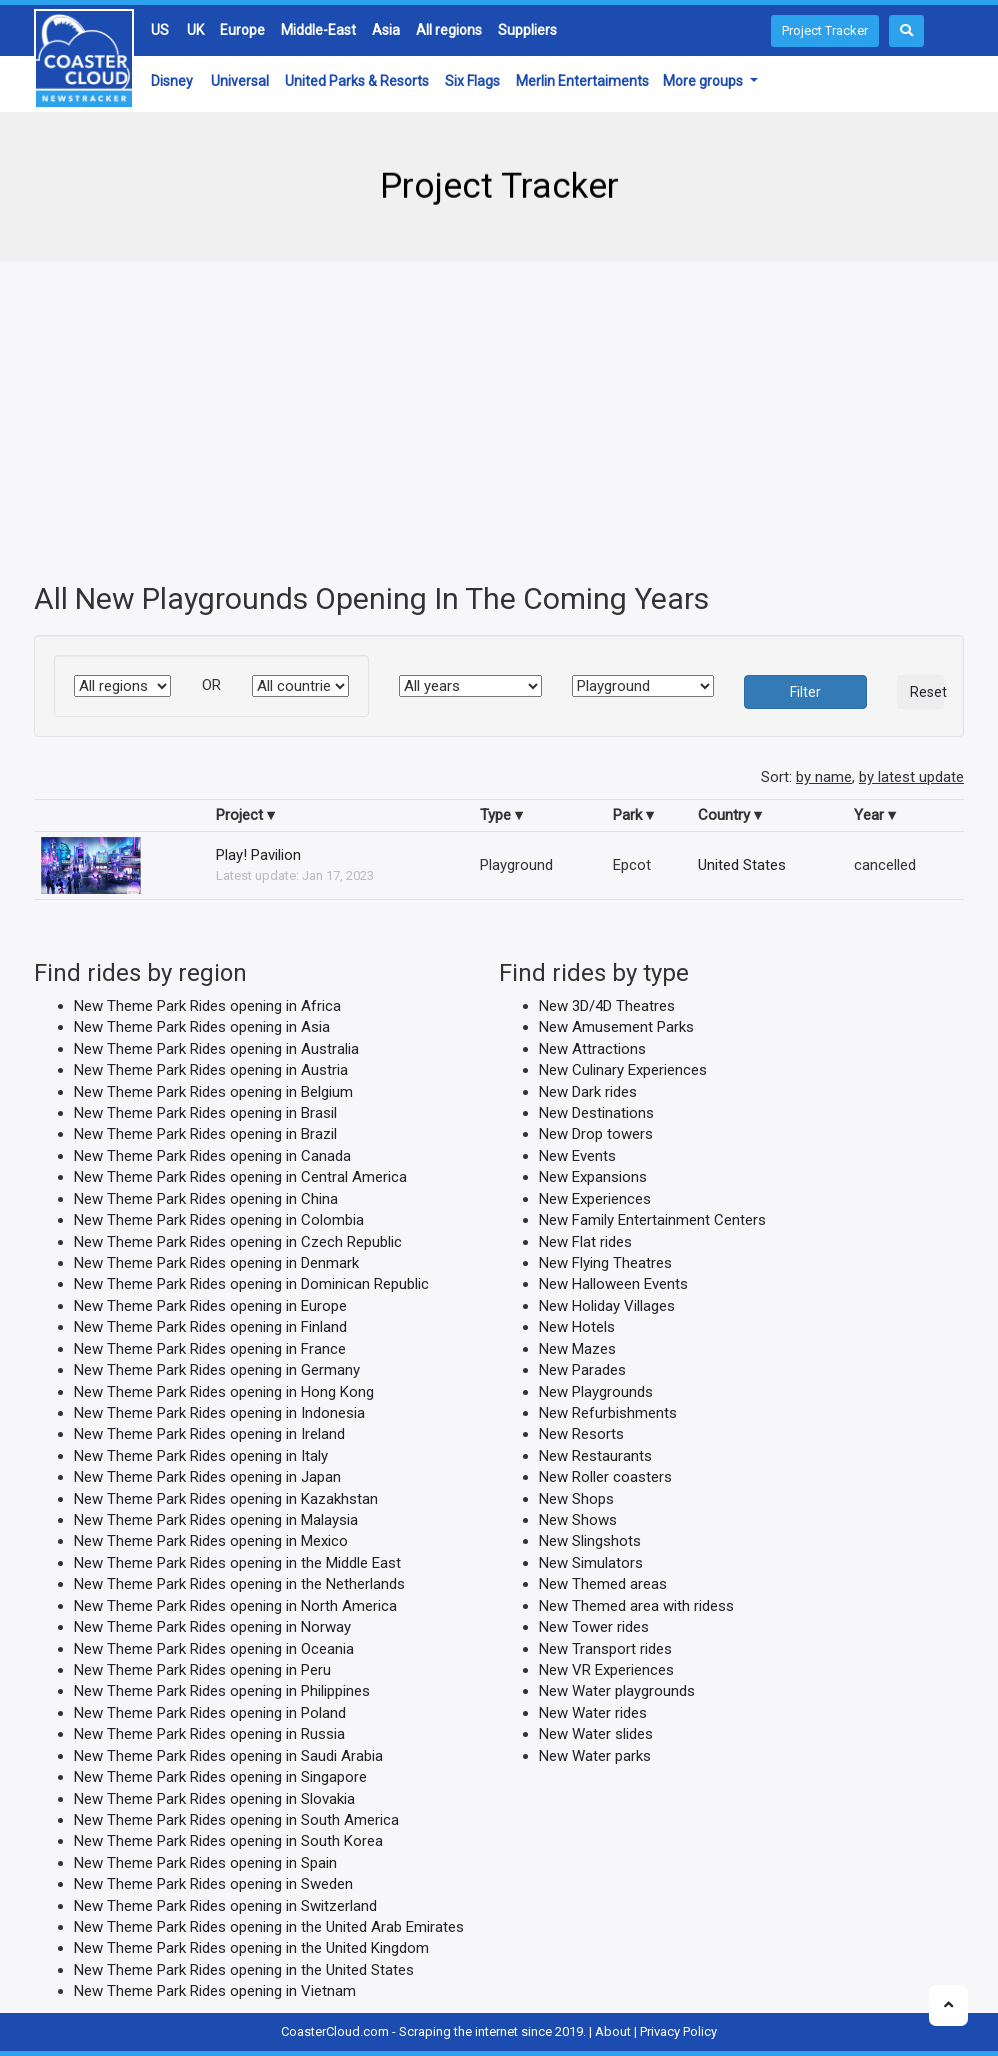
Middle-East (318, 30)
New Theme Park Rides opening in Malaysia (216, 1520)
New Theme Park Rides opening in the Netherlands (239, 1584)
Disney (172, 81)
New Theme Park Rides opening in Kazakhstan (226, 1498)
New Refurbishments (608, 1413)
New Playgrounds (596, 1391)
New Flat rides (585, 1241)
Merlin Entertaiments (582, 81)
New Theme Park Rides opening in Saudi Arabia (228, 1755)
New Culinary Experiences (623, 1070)
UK (195, 30)
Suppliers (527, 30)
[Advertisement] (499, 422)
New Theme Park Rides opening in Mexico (211, 1541)
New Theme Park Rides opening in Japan (207, 1477)
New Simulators (591, 1562)
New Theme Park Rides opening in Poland (210, 1712)
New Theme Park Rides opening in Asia (202, 1027)
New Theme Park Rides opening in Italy (201, 1455)
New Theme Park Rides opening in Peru (202, 1670)
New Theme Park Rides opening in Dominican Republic (251, 1284)
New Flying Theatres (605, 1263)
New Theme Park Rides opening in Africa (207, 1005)
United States (742, 864)
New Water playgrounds (617, 1691)
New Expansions (593, 1177)
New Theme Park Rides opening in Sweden (213, 1884)
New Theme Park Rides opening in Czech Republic (238, 1241)
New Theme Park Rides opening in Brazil (205, 1134)
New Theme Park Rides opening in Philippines (222, 1691)
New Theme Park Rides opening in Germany (217, 1370)
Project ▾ (245, 814)
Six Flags (472, 81)
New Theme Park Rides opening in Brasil (205, 1113)
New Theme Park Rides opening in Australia (216, 1048)
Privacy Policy (678, 2030)
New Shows (578, 1520)
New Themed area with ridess (636, 1605)
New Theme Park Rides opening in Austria (211, 1070)
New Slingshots (590, 1541)
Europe (242, 30)
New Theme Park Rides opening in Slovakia (214, 1798)
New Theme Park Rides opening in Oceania (214, 1648)
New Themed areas (603, 1584)
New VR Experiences (606, 1670)
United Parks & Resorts (357, 81)
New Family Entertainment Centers (652, 1220)
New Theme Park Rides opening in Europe (210, 1305)
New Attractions (592, 1048)
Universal (240, 81)
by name (824, 777)
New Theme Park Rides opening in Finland (210, 1327)
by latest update (911, 777)
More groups (704, 81)
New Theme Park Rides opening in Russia (209, 1734)
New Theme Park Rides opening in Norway (212, 1627)
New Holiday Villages (607, 1305)
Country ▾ (730, 814)
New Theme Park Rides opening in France (210, 1348)
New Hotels (577, 1327)
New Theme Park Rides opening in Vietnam (215, 1991)
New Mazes (577, 1348)
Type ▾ (501, 814)
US (160, 30)
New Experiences (595, 1198)
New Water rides (593, 1712)
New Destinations (596, 1113)
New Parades (582, 1370)
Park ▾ (633, 814)
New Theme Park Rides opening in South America (236, 1820)
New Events (577, 1155)
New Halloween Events (613, 1284)
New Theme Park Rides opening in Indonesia (219, 1413)
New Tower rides (594, 1627)
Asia (386, 30)
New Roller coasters (605, 1477)
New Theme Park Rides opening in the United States (244, 1969)
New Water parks (595, 1755)
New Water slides (596, 1734)
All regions (449, 30)
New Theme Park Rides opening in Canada (212, 1155)
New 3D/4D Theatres (607, 1005)
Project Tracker (825, 30)
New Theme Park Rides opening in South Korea (228, 1841)
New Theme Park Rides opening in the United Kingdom (251, 1948)
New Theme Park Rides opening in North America (235, 1605)
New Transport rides (605, 1648)
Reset (927, 692)
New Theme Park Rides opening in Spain (205, 1862)
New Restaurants (595, 1455)
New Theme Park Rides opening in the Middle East (237, 1562)
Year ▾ (875, 814)
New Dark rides (588, 1091)
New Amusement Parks (616, 1027)
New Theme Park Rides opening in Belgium (213, 1091)
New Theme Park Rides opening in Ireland (209, 1434)
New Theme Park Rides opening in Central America (240, 1177)
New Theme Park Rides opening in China (206, 1198)
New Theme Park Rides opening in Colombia (219, 1220)
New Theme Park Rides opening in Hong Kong (224, 1391)
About (613, 2030)
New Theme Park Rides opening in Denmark (216, 1263)
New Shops (576, 1498)
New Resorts (581, 1434)
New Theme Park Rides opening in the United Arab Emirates (269, 1927)
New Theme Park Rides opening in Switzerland (225, 1905)
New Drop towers (596, 1134)
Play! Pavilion (258, 855)
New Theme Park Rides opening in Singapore (220, 1777)
